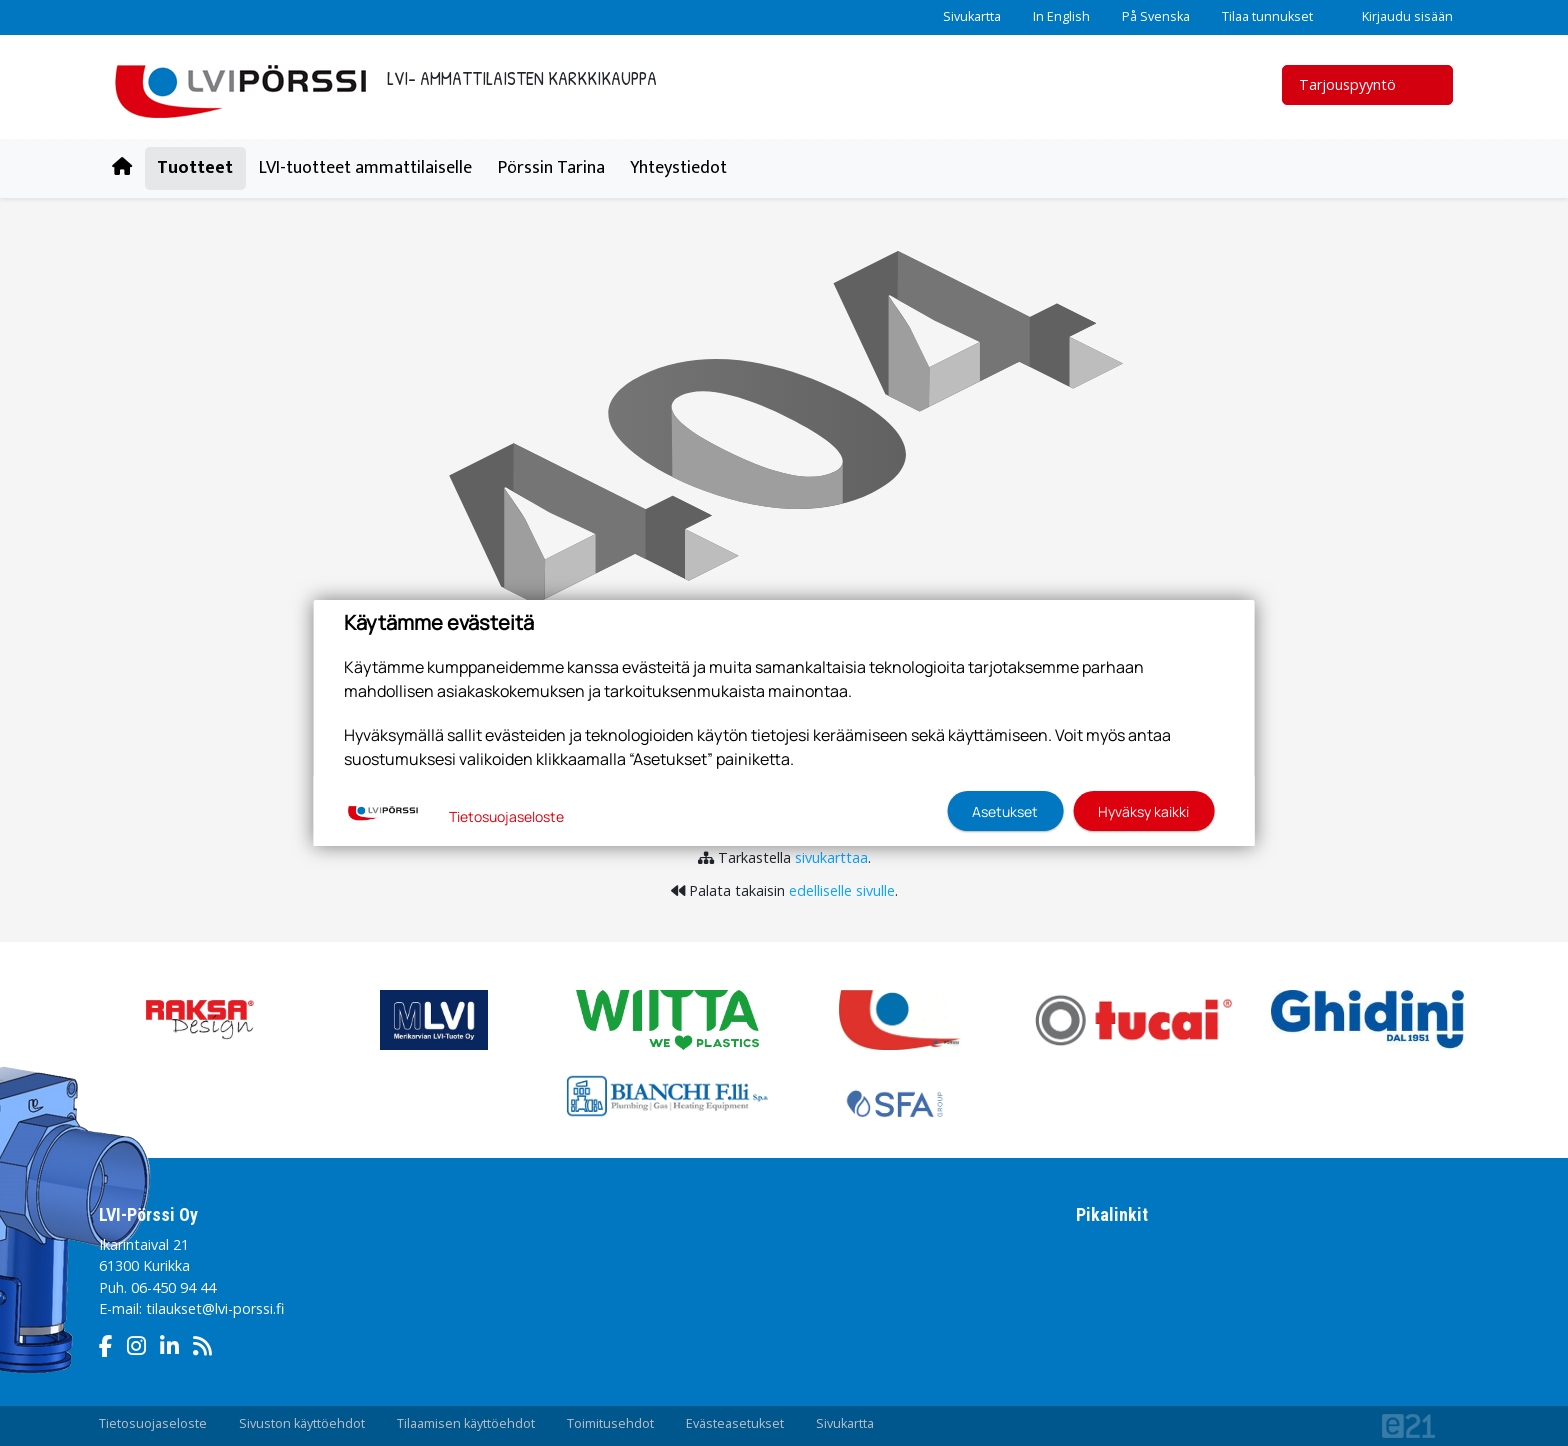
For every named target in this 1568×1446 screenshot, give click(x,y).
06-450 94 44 (173, 1287)
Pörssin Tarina (551, 168)
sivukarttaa (831, 857)
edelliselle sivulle (842, 890)
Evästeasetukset (735, 1423)
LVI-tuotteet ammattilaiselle (365, 168)
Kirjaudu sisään (1399, 16)
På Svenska (1156, 16)
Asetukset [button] (1005, 811)
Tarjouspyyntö (1359, 84)
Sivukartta (972, 16)
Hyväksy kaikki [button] (1143, 811)
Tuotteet (195, 168)
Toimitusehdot (610, 1423)
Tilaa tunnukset (1267, 16)
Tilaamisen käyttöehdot (466, 1423)
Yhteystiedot (678, 168)
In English (1061, 16)
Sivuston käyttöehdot (302, 1423)
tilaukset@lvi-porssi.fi (215, 1308)
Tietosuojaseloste (153, 1423)
